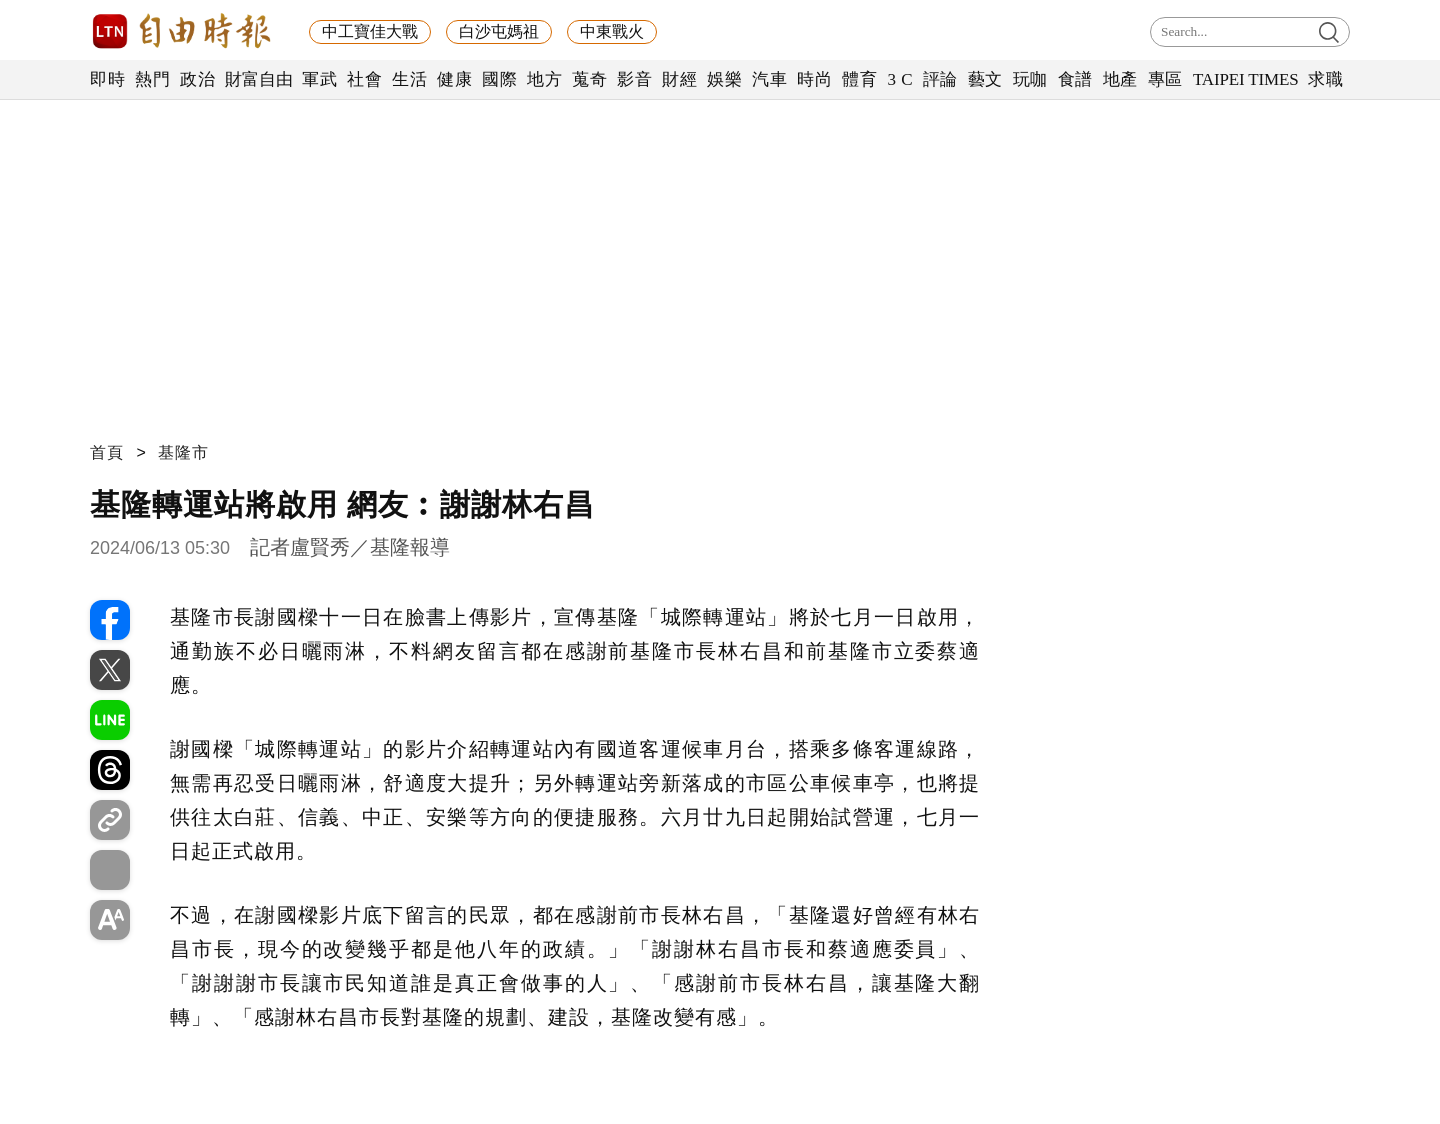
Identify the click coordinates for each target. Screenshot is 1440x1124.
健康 (454, 79)
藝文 (985, 79)
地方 (544, 79)
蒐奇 (589, 79)
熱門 (152, 79)
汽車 (769, 79)
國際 (499, 79)
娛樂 (724, 79)
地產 (1120, 79)
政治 (197, 79)
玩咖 (1030, 79)
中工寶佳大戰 (370, 31)
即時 (107, 79)
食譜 (1075, 79)
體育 (859, 79)
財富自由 (258, 79)
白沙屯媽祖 (499, 31)
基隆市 (183, 452)
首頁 (107, 452)
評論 (940, 79)
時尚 (814, 79)
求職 (1325, 79)
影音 (634, 79)
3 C (900, 79)
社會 (364, 79)
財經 (679, 79)
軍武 (319, 79)
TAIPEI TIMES (1245, 79)
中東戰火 (612, 31)
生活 (409, 79)
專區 (1165, 79)
